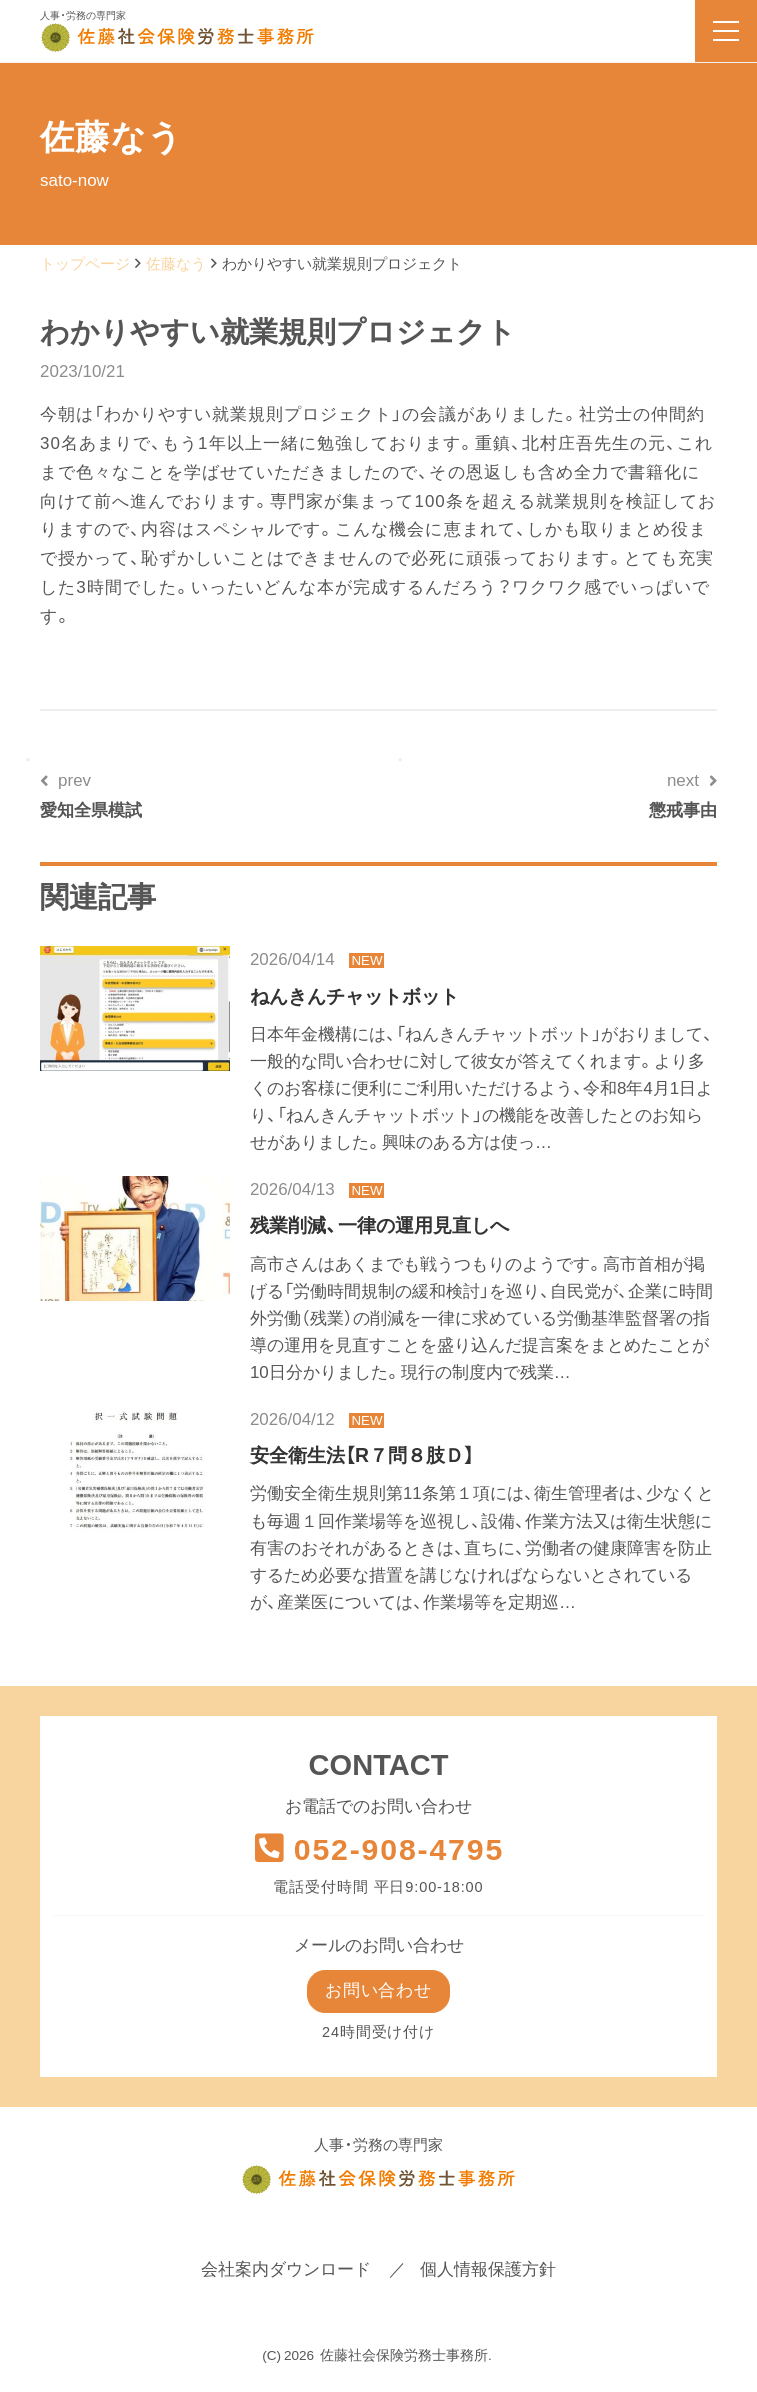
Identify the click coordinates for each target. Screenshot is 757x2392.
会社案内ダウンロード (286, 2272)
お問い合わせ (378, 1992)
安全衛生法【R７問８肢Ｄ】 (362, 1455)
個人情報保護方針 (488, 2272)
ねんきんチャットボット (354, 996)
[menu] (726, 31)
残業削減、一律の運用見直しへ (379, 1225)
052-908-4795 (378, 1849)
